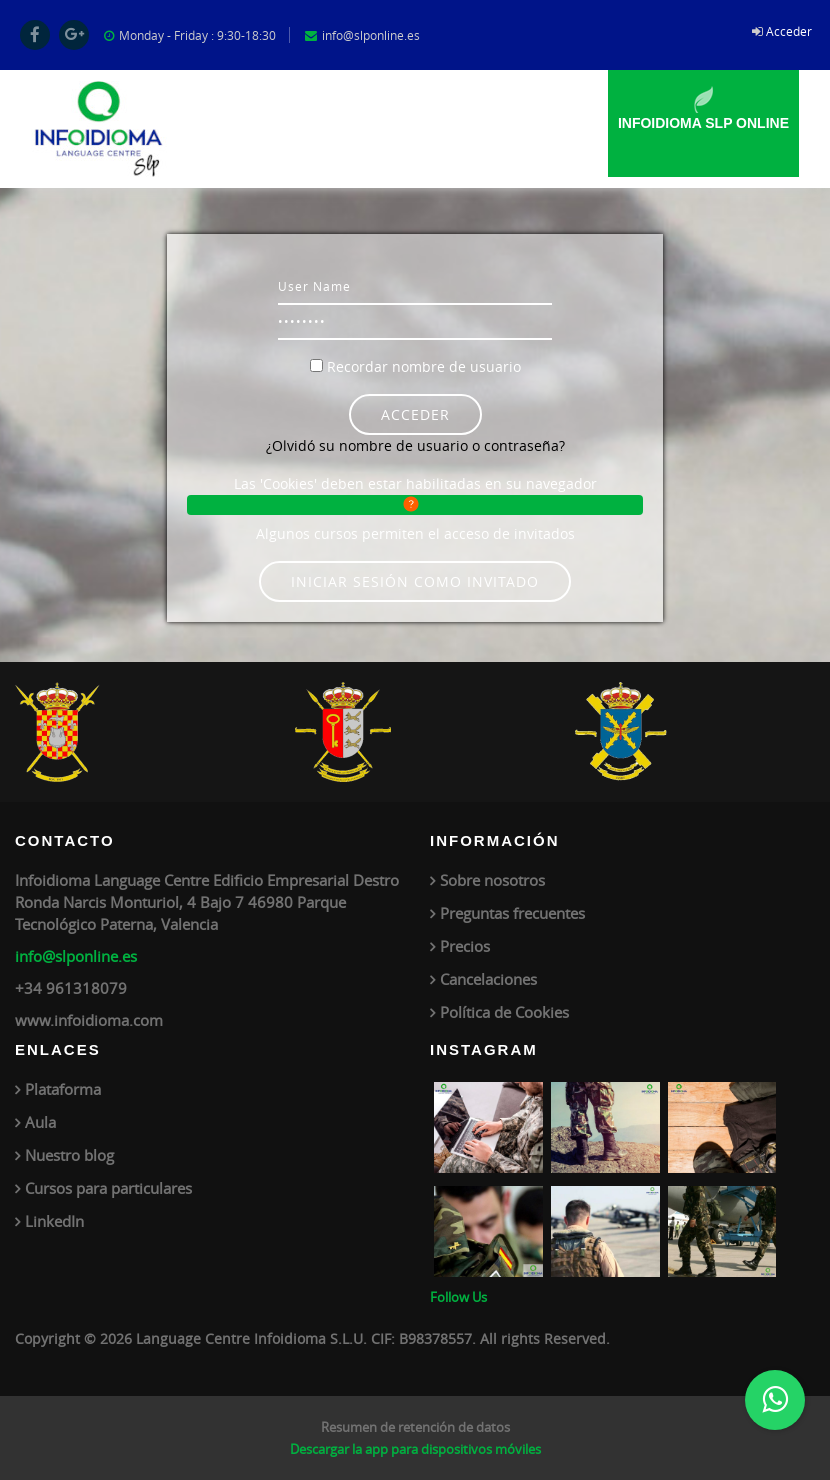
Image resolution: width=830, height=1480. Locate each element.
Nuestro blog (69, 1155)
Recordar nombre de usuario (424, 366)
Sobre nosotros (492, 880)
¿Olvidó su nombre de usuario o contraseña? (415, 445)
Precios (465, 946)
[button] (415, 505)
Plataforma (63, 1089)
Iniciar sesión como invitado (415, 581)
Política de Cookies (504, 1012)
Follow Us (458, 1297)
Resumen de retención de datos (415, 1427)
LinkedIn (54, 1221)
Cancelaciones (488, 979)
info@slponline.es (76, 956)
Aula (40, 1122)
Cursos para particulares (108, 1188)
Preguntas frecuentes (512, 913)
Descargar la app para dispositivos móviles (415, 1449)
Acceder (789, 31)
